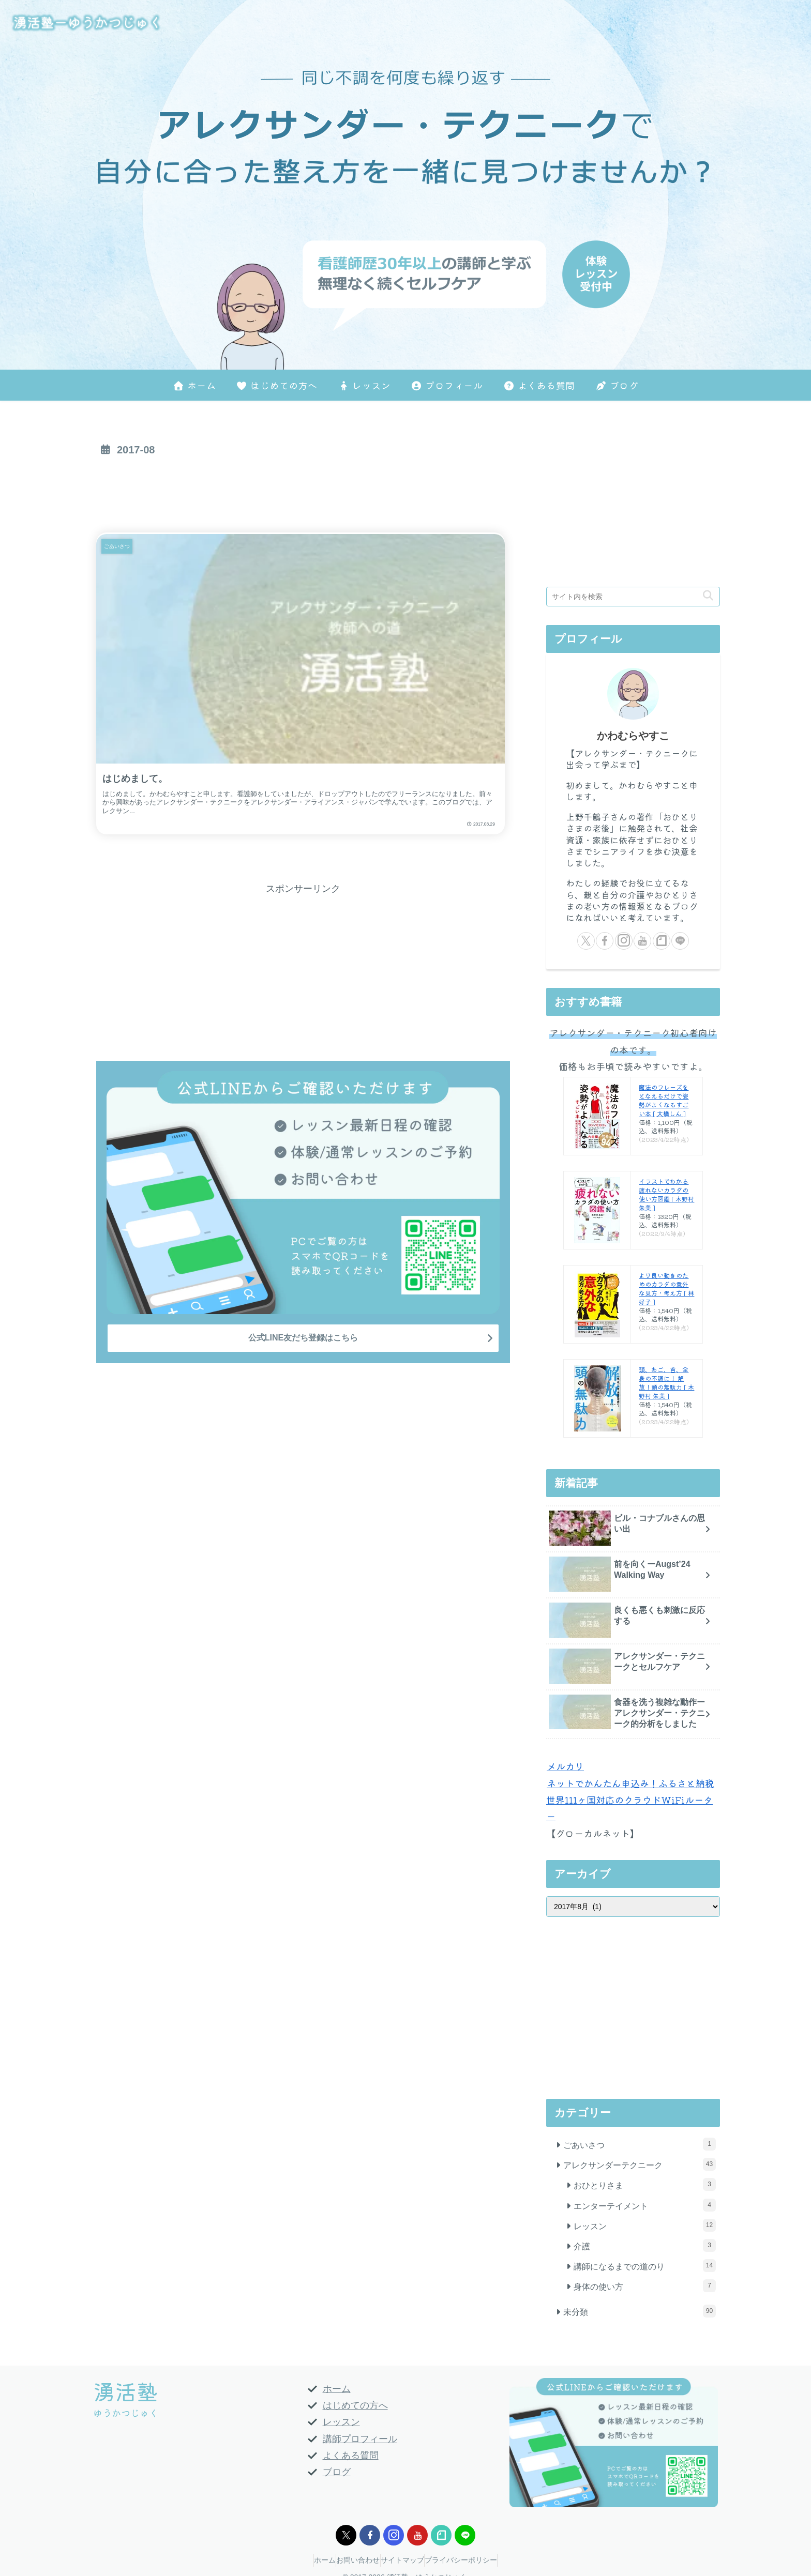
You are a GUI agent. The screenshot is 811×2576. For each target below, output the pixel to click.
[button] (707, 595)
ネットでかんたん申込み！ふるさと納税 (630, 1783)
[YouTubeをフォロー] (642, 941)
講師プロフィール (360, 2439)
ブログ (337, 2472)
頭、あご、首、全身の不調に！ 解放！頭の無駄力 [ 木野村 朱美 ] (666, 1382)
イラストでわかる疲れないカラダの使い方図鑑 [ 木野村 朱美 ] (666, 1194)
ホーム (337, 2389)
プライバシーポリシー (476, 2560)
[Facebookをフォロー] (604, 941)
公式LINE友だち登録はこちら (303, 1233)
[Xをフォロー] (586, 941)
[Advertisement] (303, 490)
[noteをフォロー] (661, 941)
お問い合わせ (353, 2560)
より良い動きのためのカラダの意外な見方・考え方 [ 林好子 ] (666, 1288)
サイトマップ (407, 2560)
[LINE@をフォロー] (680, 941)
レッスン (341, 2422)
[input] (633, 596)
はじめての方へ (355, 2405)
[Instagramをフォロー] (624, 941)
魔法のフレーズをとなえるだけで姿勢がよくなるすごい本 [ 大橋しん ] (663, 1100)
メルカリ (565, 1766)
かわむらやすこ (633, 735)
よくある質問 (351, 2455)
